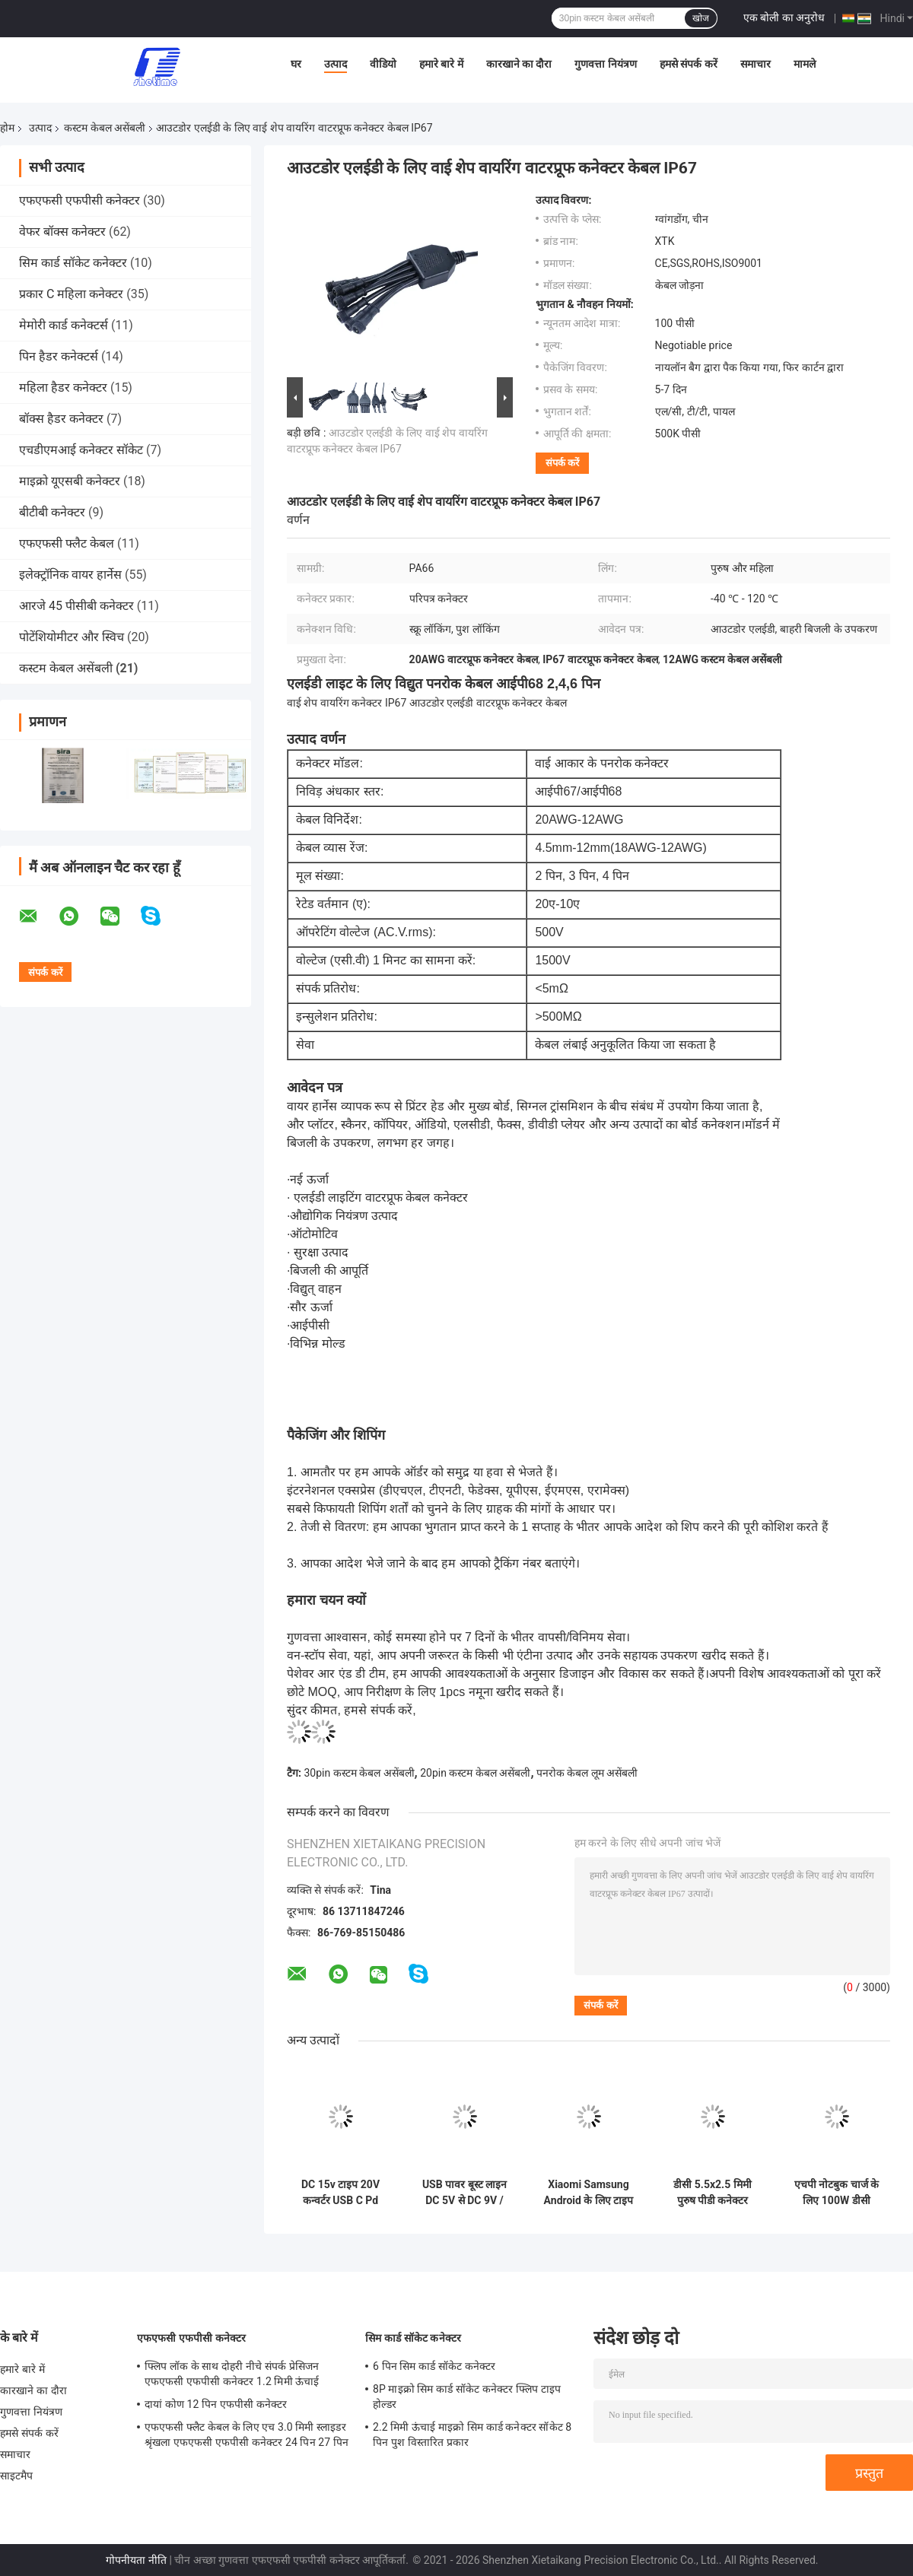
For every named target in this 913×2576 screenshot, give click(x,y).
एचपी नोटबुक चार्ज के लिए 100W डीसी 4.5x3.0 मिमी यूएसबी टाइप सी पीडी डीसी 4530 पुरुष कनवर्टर (836, 2192)
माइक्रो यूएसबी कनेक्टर (69, 481)
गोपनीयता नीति (136, 2560)
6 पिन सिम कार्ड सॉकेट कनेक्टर (434, 2366)
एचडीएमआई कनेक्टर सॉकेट (81, 450)
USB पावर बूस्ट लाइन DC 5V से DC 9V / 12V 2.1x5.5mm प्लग (464, 2192)
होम (7, 128)
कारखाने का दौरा (519, 64)
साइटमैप (16, 2476)
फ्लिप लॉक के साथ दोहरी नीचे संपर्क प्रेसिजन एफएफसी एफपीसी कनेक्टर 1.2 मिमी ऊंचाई (232, 2373)
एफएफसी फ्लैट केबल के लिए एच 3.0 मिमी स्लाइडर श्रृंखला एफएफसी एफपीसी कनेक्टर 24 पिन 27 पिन (246, 2434)
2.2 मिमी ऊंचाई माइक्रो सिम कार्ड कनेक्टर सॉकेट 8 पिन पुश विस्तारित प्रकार (472, 2434)
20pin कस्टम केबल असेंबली (475, 1773)
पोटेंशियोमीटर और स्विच (71, 637)
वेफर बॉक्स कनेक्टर (62, 231)
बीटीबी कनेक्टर (52, 512)
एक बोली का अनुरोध (784, 17)
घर (296, 64)
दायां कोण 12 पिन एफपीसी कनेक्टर (216, 2404)
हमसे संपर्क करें (688, 64)
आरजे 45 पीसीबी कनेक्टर (76, 606)
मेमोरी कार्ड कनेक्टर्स (63, 325)
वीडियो (383, 64)
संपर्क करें (562, 463)
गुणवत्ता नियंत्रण (605, 64)
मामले (805, 64)
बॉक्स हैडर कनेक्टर (61, 418)
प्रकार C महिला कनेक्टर (71, 294)
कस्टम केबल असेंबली (104, 128)
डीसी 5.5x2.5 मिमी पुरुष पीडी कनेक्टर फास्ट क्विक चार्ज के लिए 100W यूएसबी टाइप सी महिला (712, 2192)
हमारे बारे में (441, 64)
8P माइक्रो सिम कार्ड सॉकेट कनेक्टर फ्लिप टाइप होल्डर (467, 2396)
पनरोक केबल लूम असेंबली (587, 1773)
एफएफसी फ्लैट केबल (66, 543)
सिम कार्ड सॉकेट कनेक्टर (73, 263)
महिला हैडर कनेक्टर (63, 387)
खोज (700, 18)
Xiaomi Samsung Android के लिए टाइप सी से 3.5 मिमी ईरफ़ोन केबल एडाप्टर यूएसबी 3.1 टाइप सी (589, 2192)
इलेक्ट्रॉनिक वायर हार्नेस (70, 574)
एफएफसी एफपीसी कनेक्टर (79, 200)
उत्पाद (335, 64)
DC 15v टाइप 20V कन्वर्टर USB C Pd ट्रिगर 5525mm (340, 2192)
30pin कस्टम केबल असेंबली (359, 1773)
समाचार (755, 64)
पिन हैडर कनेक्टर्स (58, 356)
